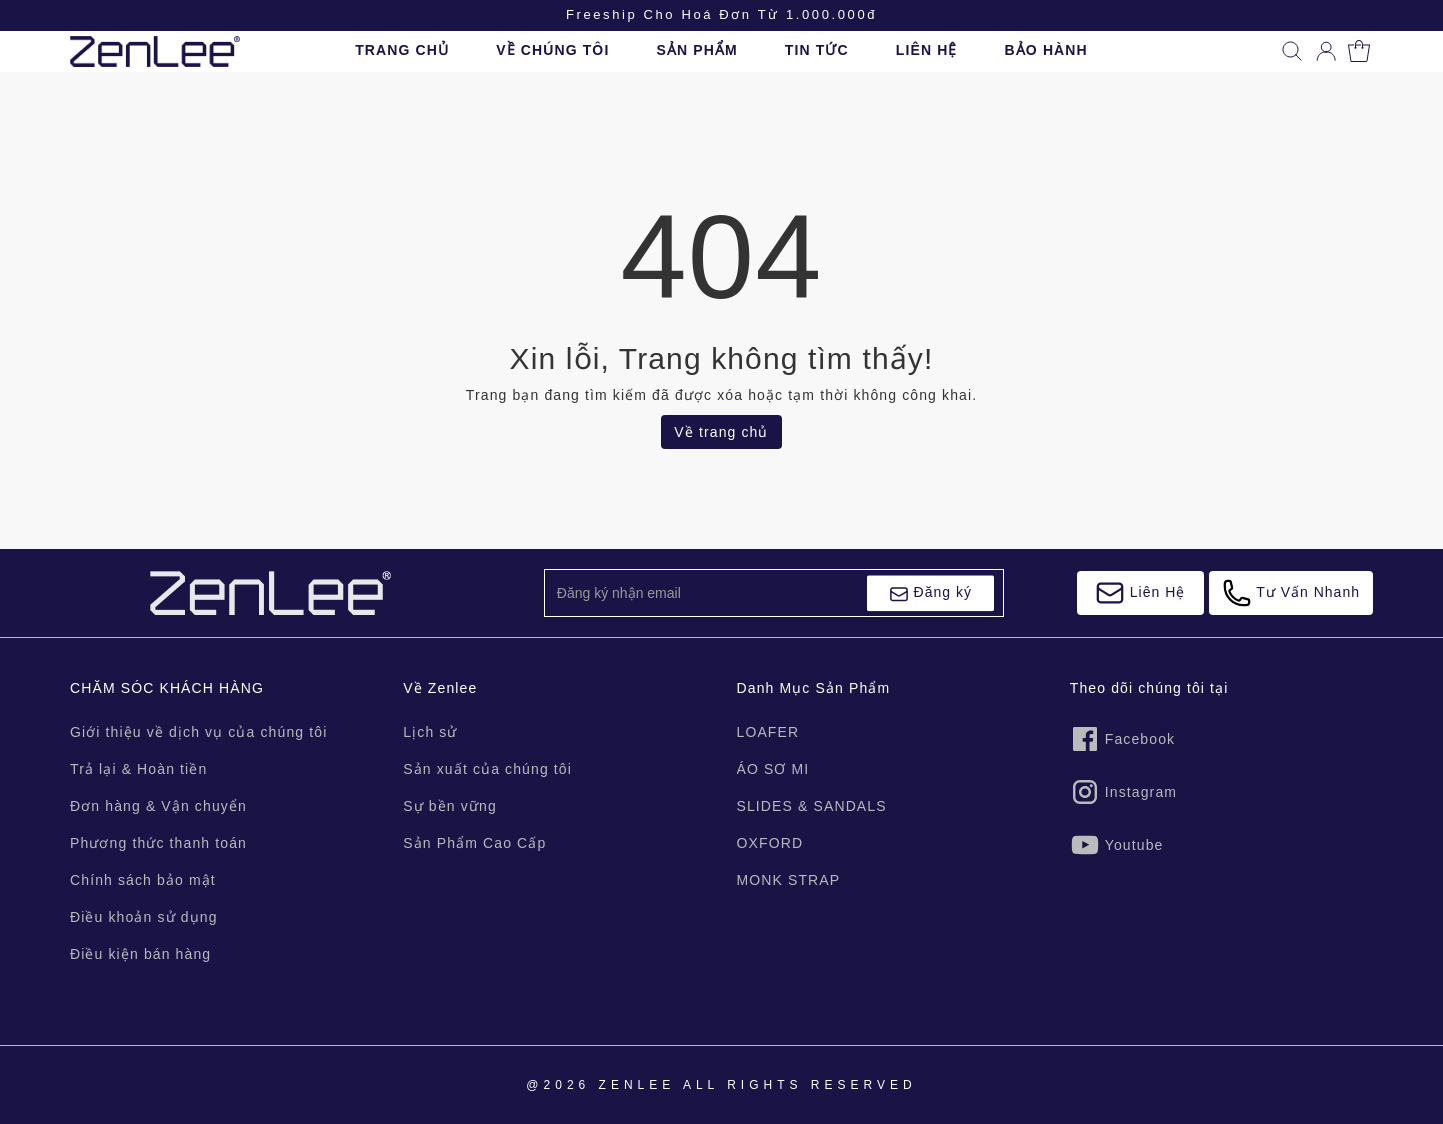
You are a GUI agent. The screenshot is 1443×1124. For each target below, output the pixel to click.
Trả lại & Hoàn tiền (138, 769)
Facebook (1122, 739)
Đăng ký (930, 594)
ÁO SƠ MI (773, 769)
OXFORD (770, 843)
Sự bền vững (450, 806)
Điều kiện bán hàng (140, 954)
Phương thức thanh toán (158, 843)
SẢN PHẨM (696, 50)
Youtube (1117, 845)
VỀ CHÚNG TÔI (552, 50)
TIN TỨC (817, 50)
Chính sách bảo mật (143, 880)
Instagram (1123, 792)
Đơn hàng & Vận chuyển (158, 806)
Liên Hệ (1140, 593)
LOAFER (768, 732)
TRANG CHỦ (402, 50)
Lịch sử (430, 732)
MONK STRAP (789, 880)
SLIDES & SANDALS (812, 806)
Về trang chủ (721, 432)
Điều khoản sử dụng (144, 917)
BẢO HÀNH (1046, 50)
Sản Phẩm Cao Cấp (474, 843)
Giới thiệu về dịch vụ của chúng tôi (198, 732)
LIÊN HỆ (927, 50)
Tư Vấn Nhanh (1291, 593)
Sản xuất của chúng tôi (487, 769)
